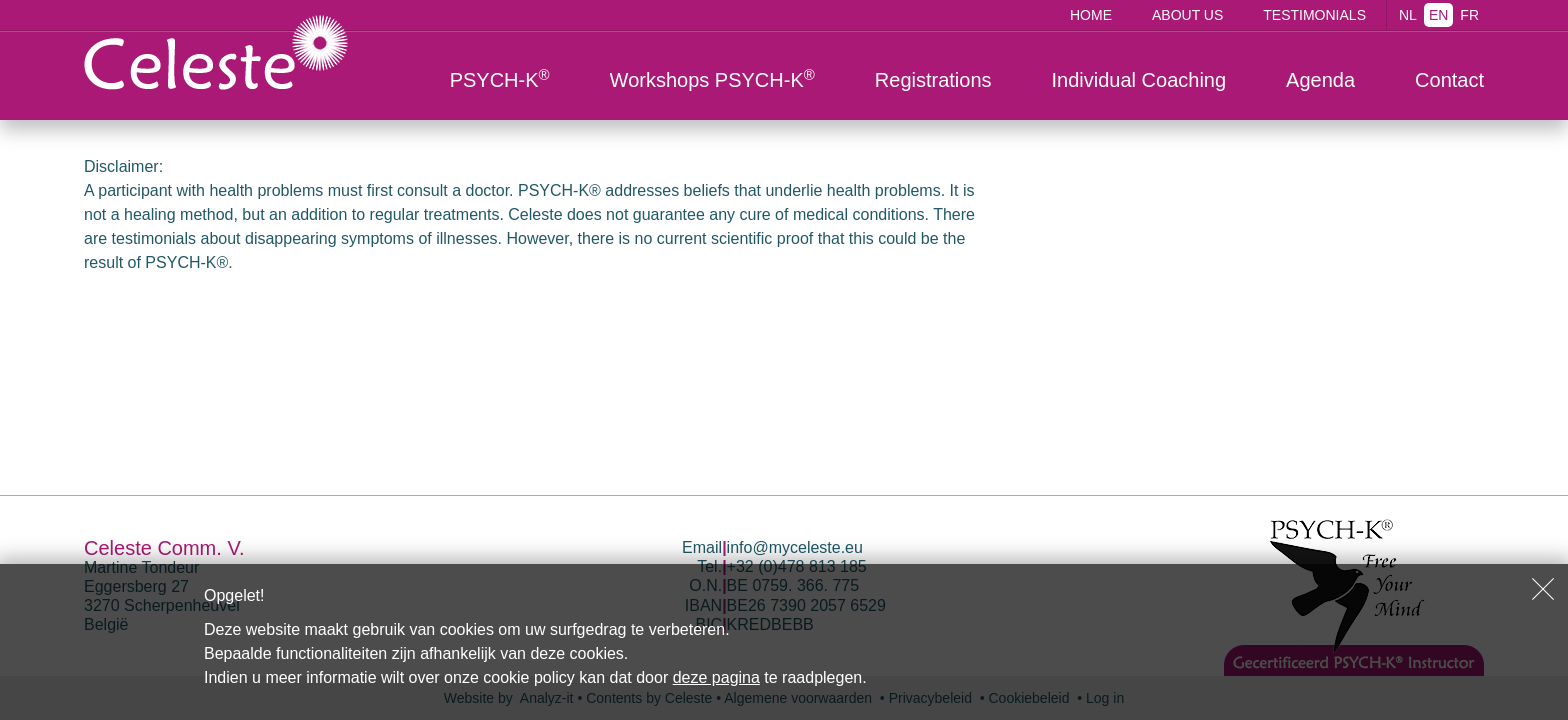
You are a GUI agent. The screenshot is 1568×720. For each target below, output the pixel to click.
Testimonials (1314, 15)
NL (1408, 15)
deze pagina (716, 677)
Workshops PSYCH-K (712, 79)
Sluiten (1543, 589)
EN (1438, 15)
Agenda (1320, 80)
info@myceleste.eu (795, 547)
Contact (1449, 80)
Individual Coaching (1139, 80)
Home (1091, 15)
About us (1187, 15)
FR (1469, 15)
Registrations (933, 80)
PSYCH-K (500, 79)
